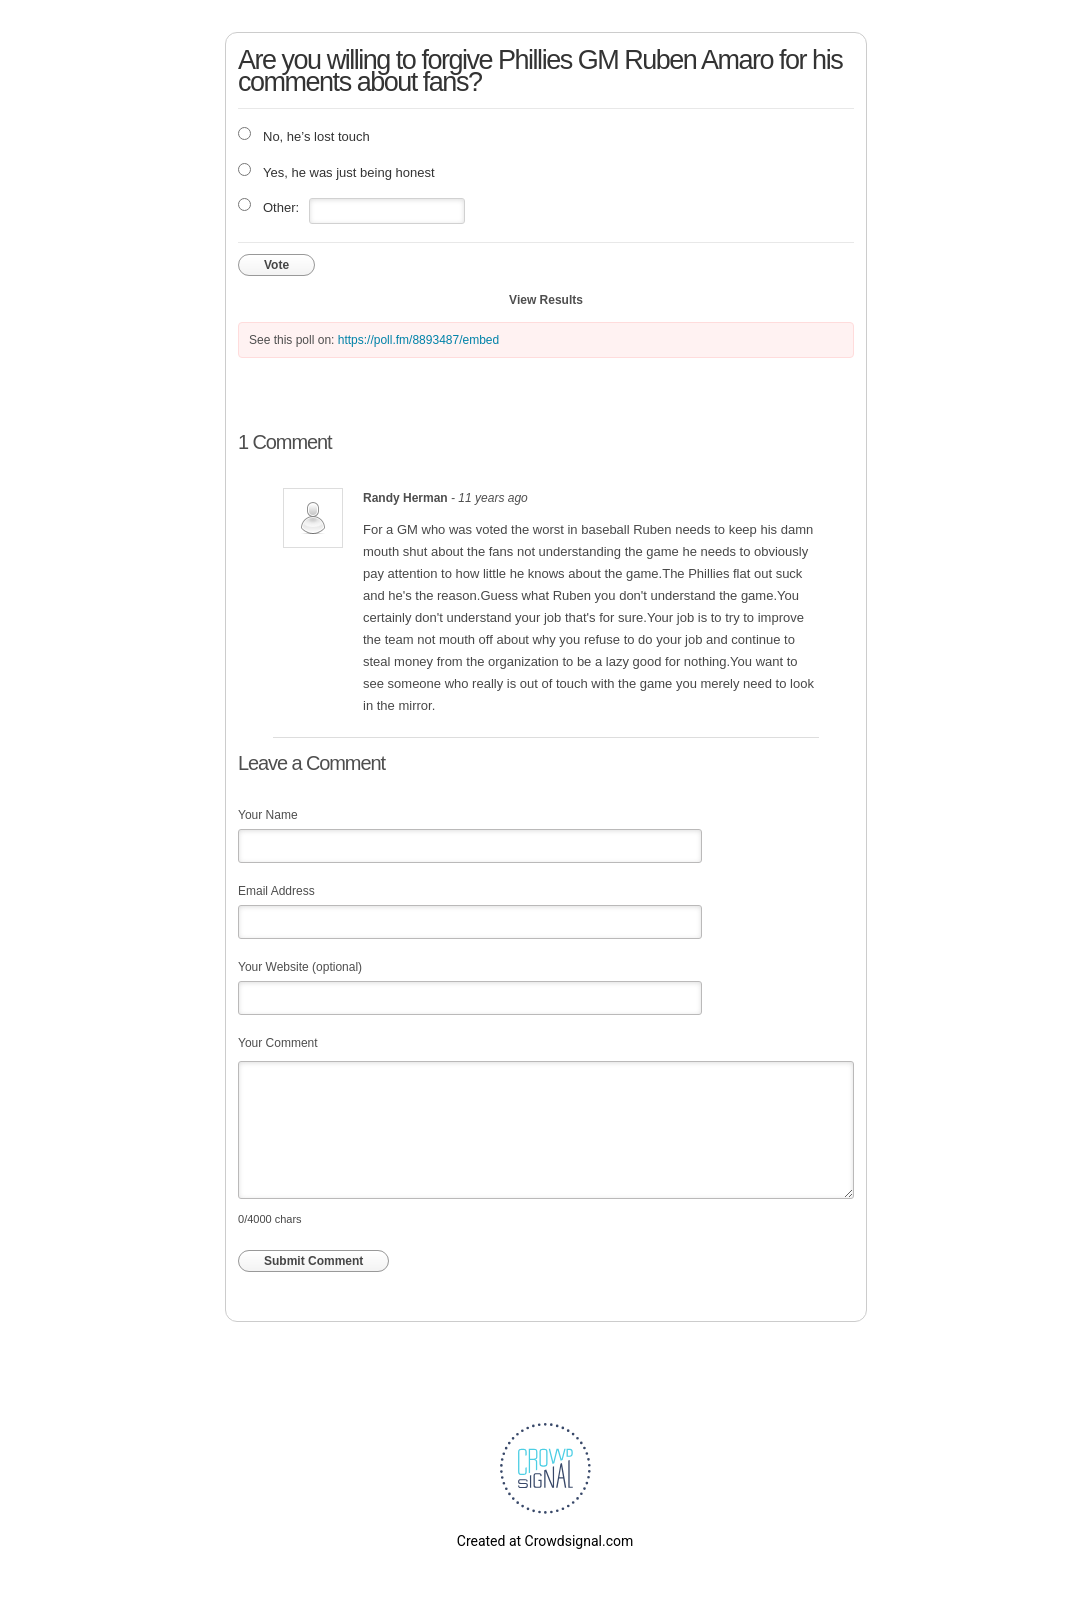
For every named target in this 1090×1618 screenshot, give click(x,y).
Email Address (276, 891)
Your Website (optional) (300, 967)
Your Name (268, 815)
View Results (546, 300)
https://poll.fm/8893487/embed (418, 340)
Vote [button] (276, 265)
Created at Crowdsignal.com (545, 1541)
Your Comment (278, 1043)
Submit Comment (313, 1261)
